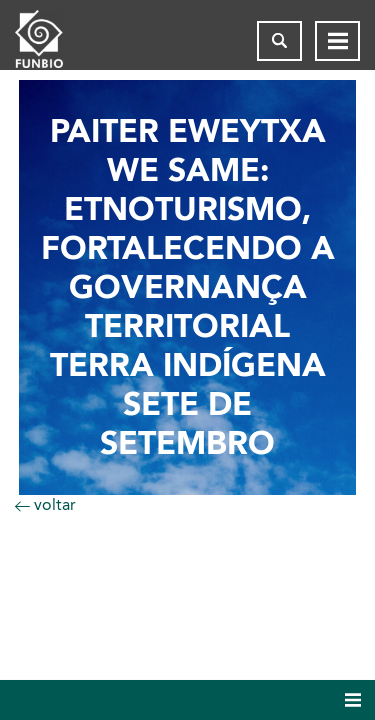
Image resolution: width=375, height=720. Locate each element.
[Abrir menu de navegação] (337, 41)
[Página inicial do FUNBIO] (55, 41)
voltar (45, 504)
